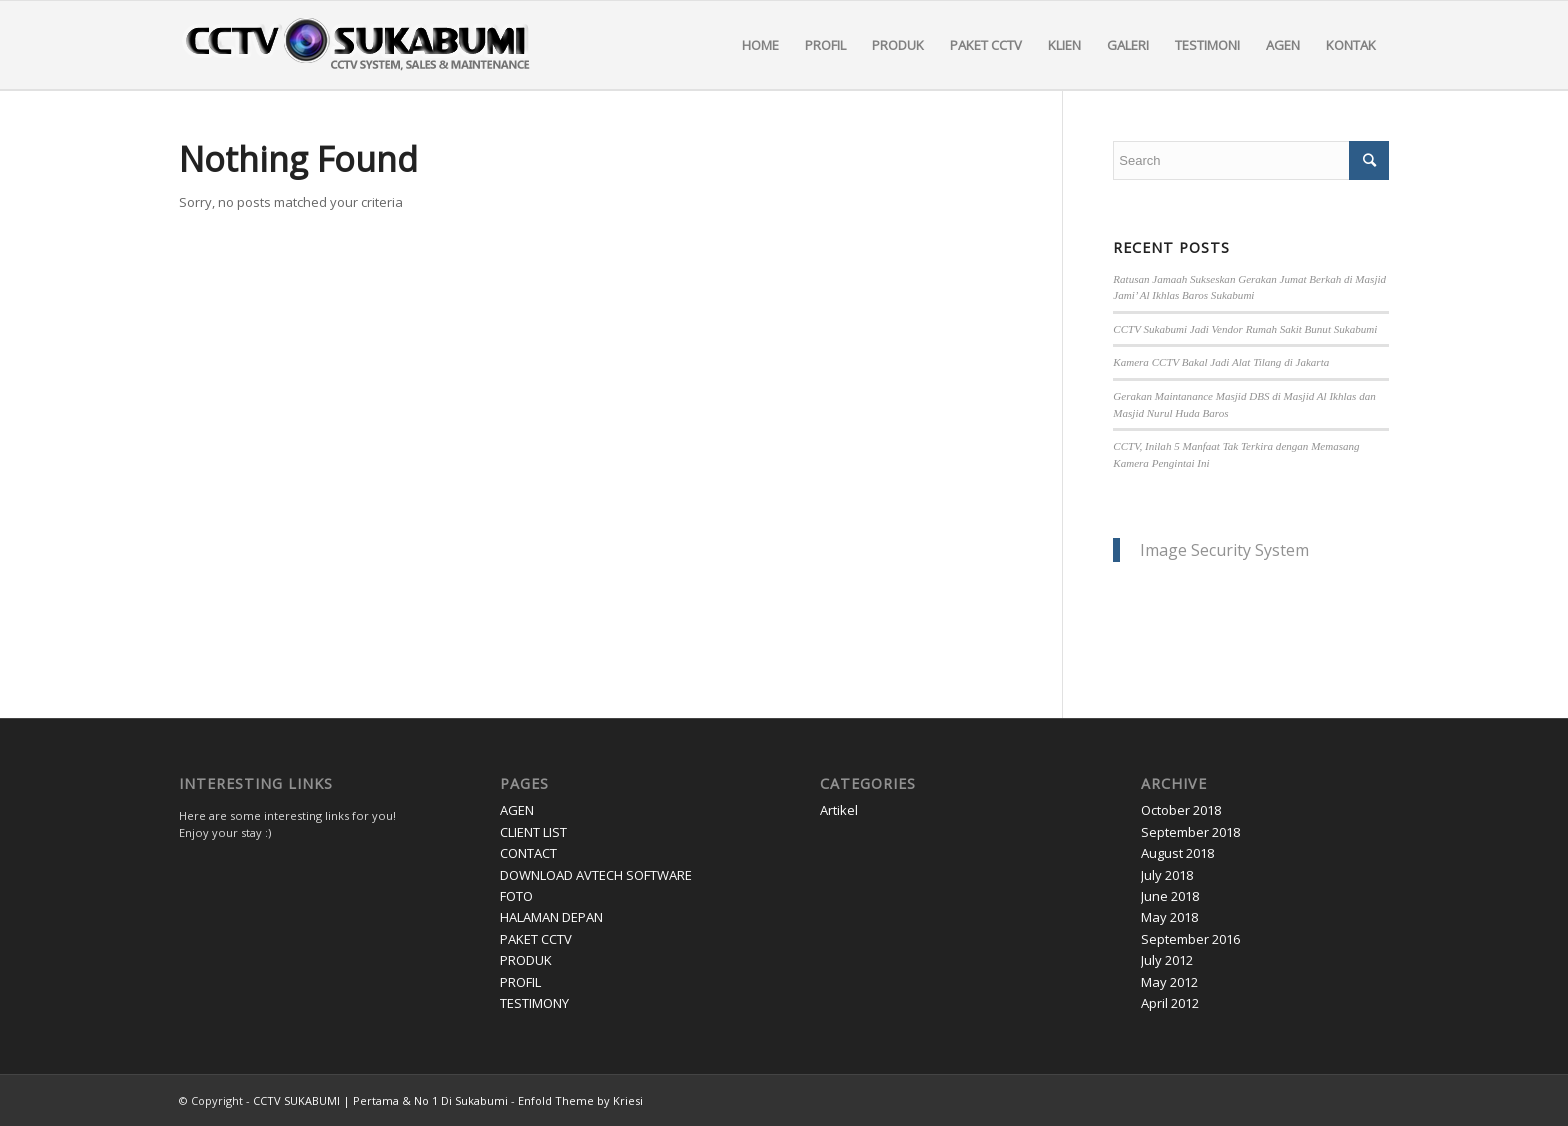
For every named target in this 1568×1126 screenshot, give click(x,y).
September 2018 (1190, 832)
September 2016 (1190, 939)
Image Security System (1224, 550)
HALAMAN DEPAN (551, 917)
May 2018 (1169, 917)
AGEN (517, 810)
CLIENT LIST (533, 832)
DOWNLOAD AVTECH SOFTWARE (596, 875)
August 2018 (1177, 853)
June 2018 (1170, 896)
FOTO (516, 896)
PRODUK (526, 960)
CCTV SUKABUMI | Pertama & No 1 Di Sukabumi (380, 1100)
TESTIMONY (534, 1003)
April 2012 (1170, 1003)
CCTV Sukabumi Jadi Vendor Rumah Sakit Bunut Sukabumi (1245, 329)
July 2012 (1167, 960)
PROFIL (520, 982)
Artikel (839, 810)
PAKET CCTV (536, 939)
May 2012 (1169, 982)
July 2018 (1167, 875)
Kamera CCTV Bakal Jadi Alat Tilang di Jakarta (1221, 362)
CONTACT (528, 853)
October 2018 (1181, 810)
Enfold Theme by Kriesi (580, 1100)
